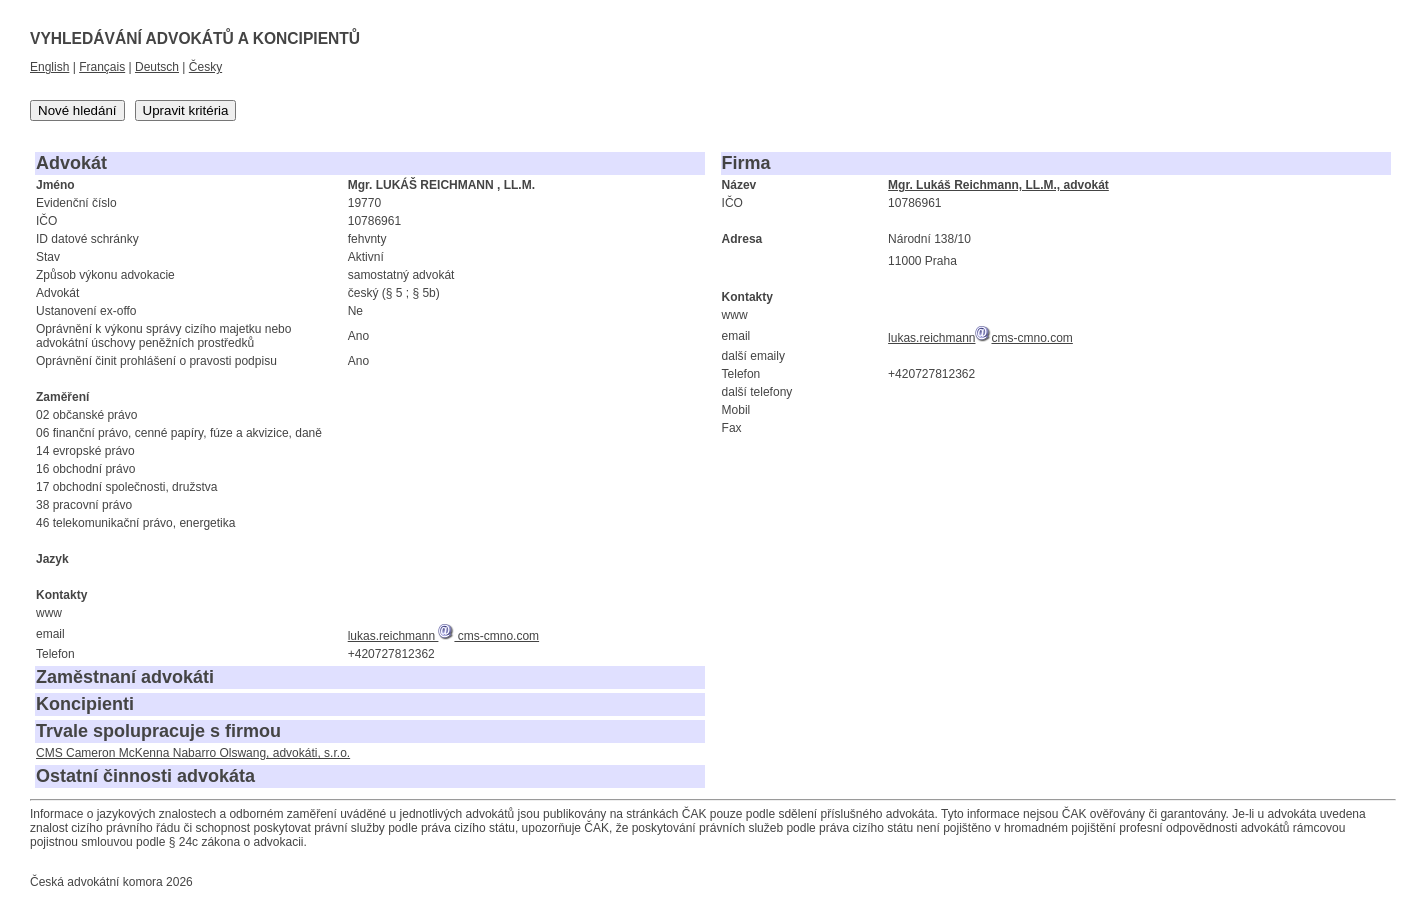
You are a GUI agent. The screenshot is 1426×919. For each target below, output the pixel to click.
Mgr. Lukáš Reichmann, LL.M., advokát (998, 185)
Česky (205, 67)
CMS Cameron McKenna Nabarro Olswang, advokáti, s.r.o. (193, 753)
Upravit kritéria (186, 110)
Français (102, 67)
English (49, 67)
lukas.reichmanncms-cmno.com (980, 338)
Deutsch (157, 67)
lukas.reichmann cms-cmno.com (443, 636)
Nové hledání (77, 110)
